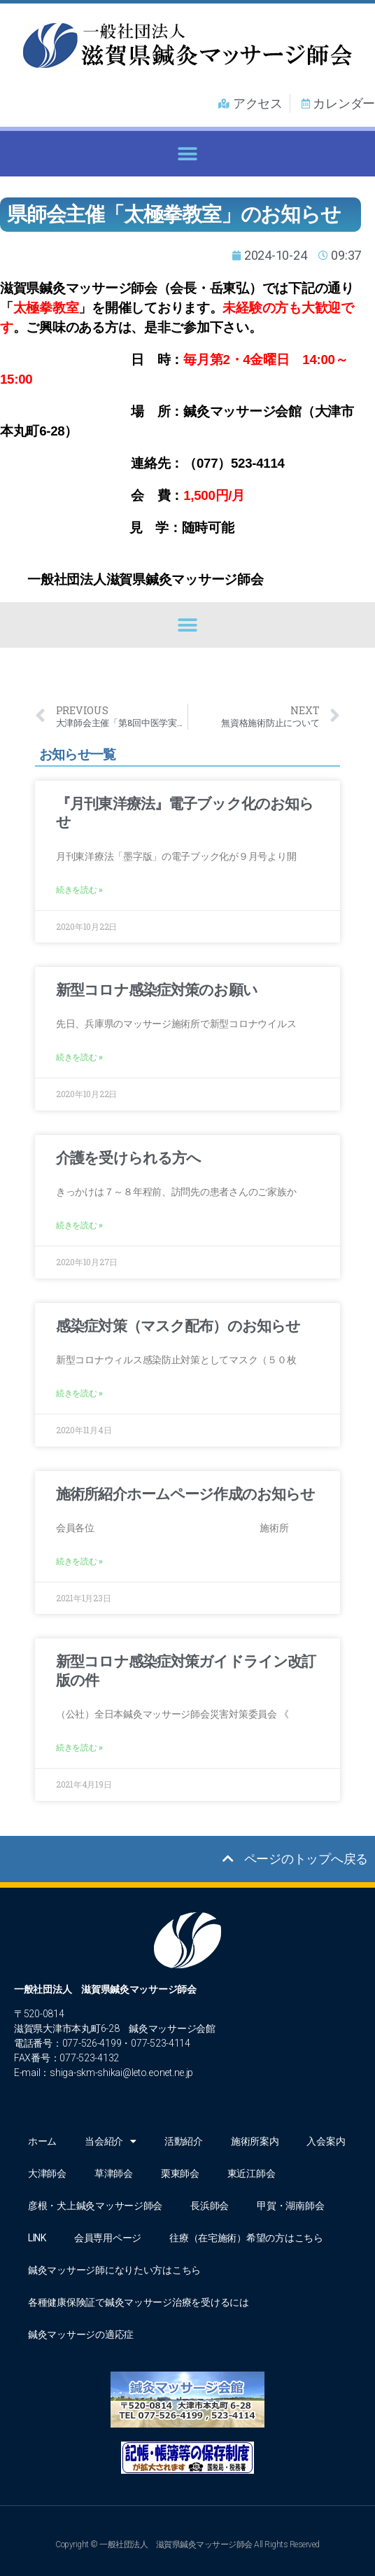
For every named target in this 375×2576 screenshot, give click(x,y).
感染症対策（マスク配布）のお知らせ (178, 1326)
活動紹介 (183, 2141)
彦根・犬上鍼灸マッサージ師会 (95, 2205)
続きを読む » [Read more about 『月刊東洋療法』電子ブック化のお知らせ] (79, 890)
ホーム (42, 2141)
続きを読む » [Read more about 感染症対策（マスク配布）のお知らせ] (79, 1393)
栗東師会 (180, 2173)
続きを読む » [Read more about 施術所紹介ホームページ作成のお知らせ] (79, 1561)
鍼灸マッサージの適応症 (81, 2334)
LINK (37, 2237)
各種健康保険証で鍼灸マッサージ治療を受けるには (138, 2302)
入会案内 (325, 2141)
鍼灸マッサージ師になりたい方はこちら (114, 2270)
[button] (188, 153)
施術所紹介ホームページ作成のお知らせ (185, 1494)
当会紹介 (110, 2141)
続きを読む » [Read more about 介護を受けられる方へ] (79, 1225)
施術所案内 (255, 2141)
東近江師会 (251, 2173)
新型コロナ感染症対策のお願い (156, 990)
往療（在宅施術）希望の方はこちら (246, 2237)
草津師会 (113, 2173)
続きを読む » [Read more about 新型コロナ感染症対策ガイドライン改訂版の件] (79, 1748)
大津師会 (47, 2173)
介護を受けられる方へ (128, 1158)
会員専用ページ (107, 2237)
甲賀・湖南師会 (290, 2205)
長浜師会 (209, 2205)
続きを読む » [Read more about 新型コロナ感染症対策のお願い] (79, 1057)
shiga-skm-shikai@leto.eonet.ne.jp (121, 2072)
